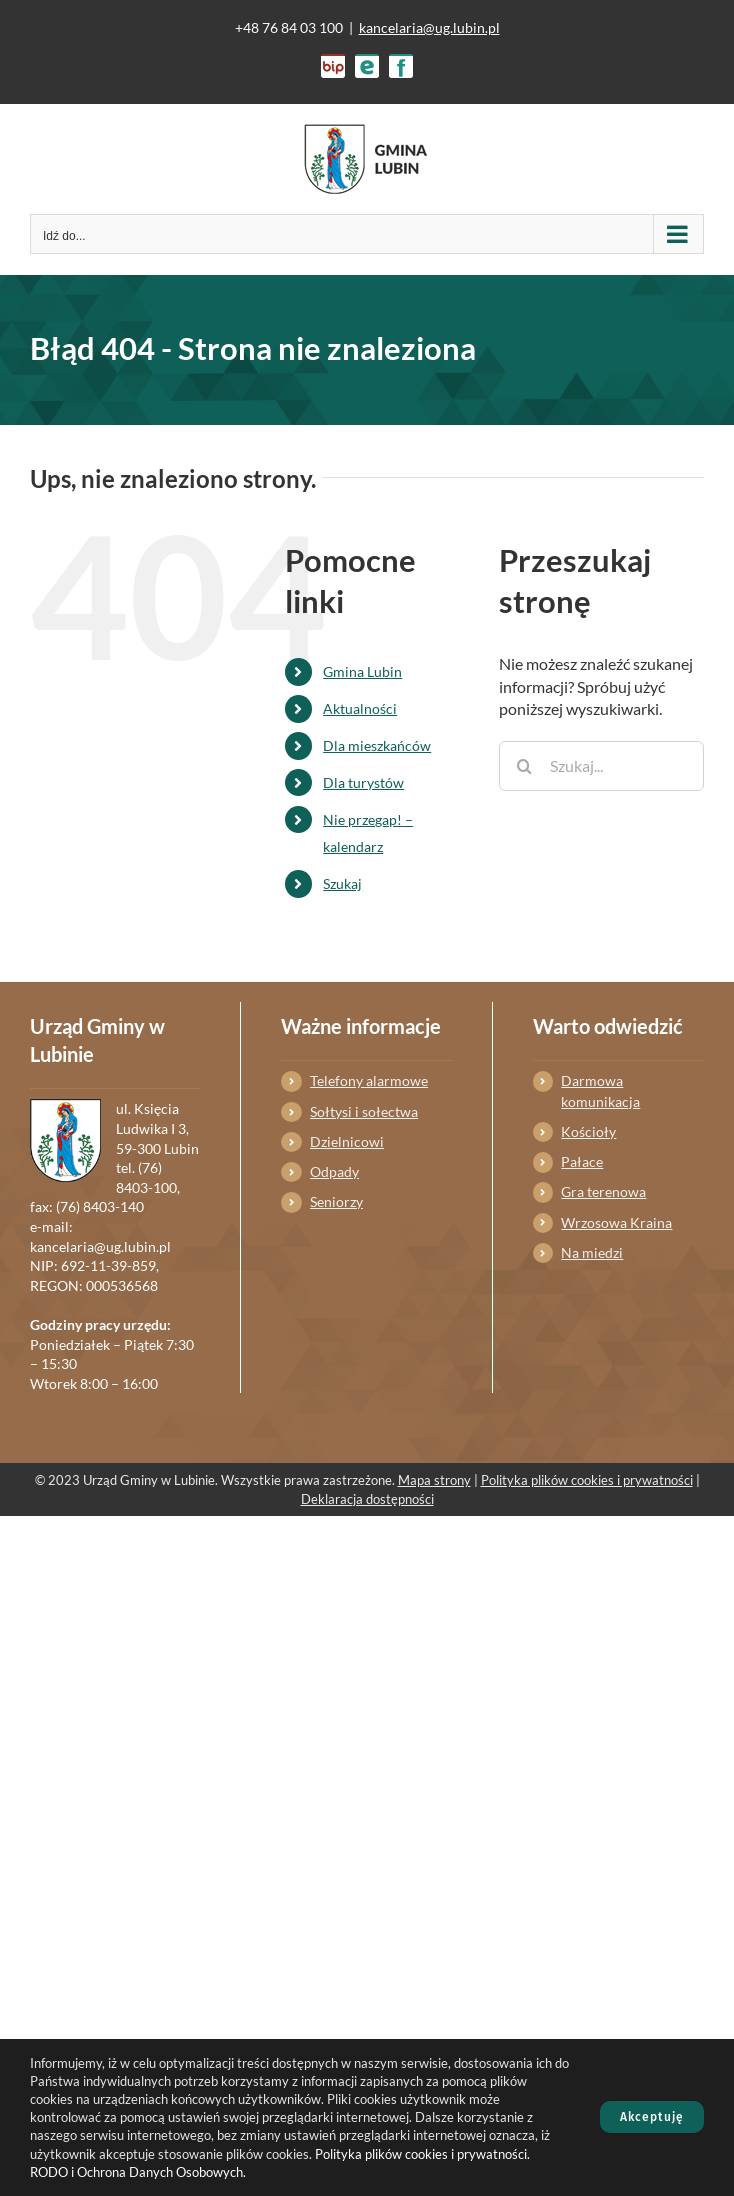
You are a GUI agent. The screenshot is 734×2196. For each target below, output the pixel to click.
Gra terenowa (603, 1191)
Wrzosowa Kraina (616, 1222)
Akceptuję (652, 2117)
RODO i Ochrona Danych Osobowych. (138, 2172)
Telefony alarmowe (369, 1080)
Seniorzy (336, 1201)
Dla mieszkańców (377, 745)
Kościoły (588, 1131)
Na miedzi (592, 1252)
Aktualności (360, 708)
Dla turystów (363, 782)
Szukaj (342, 883)
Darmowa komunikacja (600, 1090)
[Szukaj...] (601, 766)
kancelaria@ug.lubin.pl (429, 27)
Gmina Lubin (362, 671)
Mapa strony (434, 1480)
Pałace (582, 1161)
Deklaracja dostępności (367, 1499)
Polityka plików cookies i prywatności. (422, 2154)
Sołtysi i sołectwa (364, 1111)
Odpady (334, 1171)
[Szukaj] (524, 766)
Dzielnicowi (347, 1141)
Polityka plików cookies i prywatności (587, 1480)
